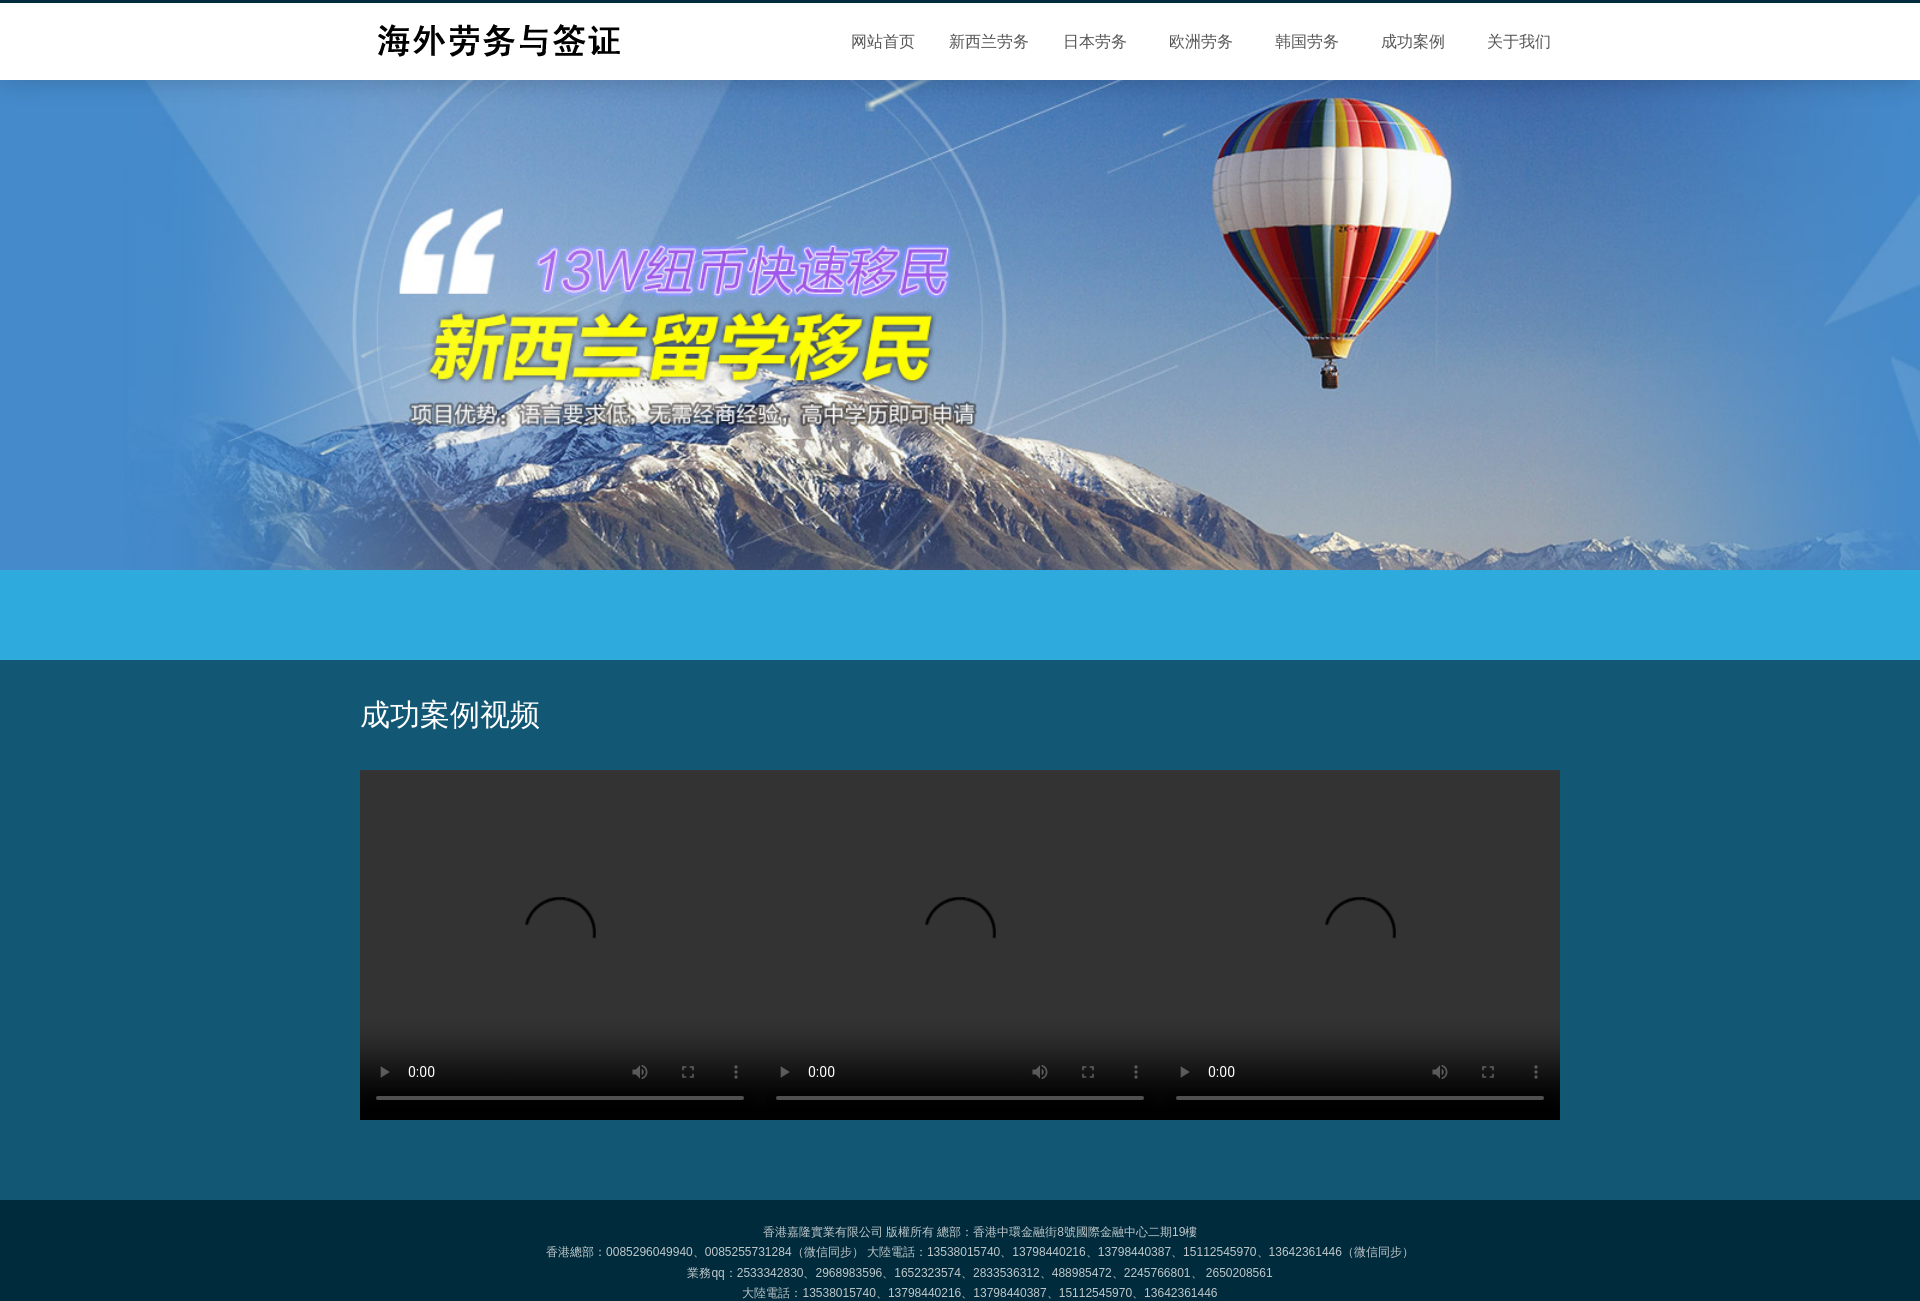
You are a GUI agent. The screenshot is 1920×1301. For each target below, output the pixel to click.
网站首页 (883, 41)
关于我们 (1519, 41)
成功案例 (1413, 41)
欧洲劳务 (1201, 41)
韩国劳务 (1307, 41)
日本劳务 (1095, 41)
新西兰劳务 (989, 41)
